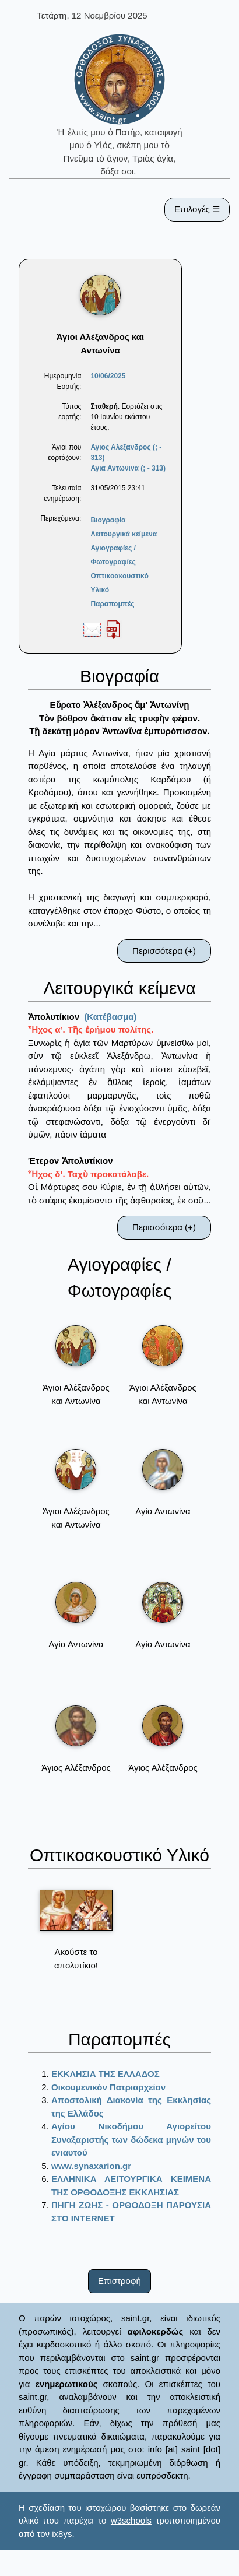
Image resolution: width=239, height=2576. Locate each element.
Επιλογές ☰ (197, 209)
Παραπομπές (112, 604)
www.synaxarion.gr (91, 2166)
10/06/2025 (107, 376)
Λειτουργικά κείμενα (123, 534)
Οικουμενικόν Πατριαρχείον (108, 2087)
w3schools (131, 2520)
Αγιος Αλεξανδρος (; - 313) (125, 452)
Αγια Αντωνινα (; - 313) (128, 468)
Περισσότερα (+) (164, 951)
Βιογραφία (107, 520)
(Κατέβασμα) (110, 1017)
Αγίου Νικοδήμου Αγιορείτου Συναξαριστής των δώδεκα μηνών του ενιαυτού (131, 2139)
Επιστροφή (119, 2281)
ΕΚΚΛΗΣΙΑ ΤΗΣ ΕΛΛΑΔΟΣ (105, 2074)
